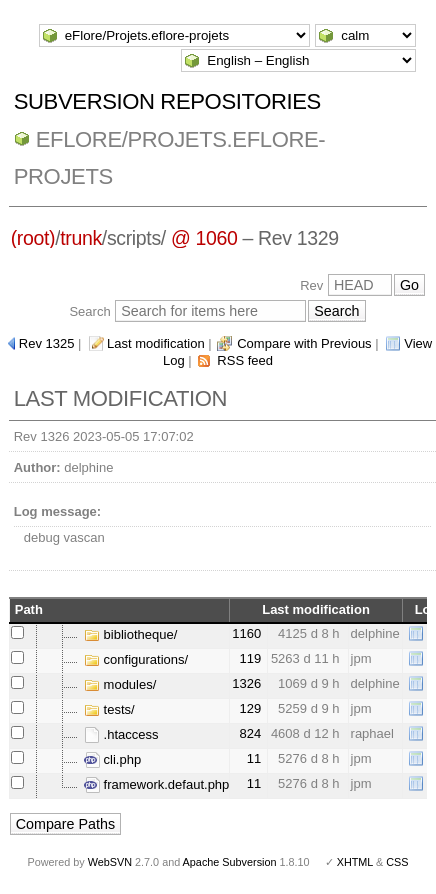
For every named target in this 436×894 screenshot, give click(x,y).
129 (251, 708)
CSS (397, 862)
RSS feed (245, 360)
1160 (246, 633)
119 (251, 658)
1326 (246, 683)
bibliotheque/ (130, 634)
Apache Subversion (230, 862)
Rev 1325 (47, 343)
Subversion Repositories (167, 101)
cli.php (112, 759)
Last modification (156, 343)
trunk (81, 238)
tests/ (109, 709)
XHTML (355, 862)
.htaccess (121, 734)
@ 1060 (204, 238)
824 (251, 733)
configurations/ (136, 659)
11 (254, 758)
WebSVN (110, 862)
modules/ (120, 684)
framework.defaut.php (156, 784)
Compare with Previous (304, 343)
